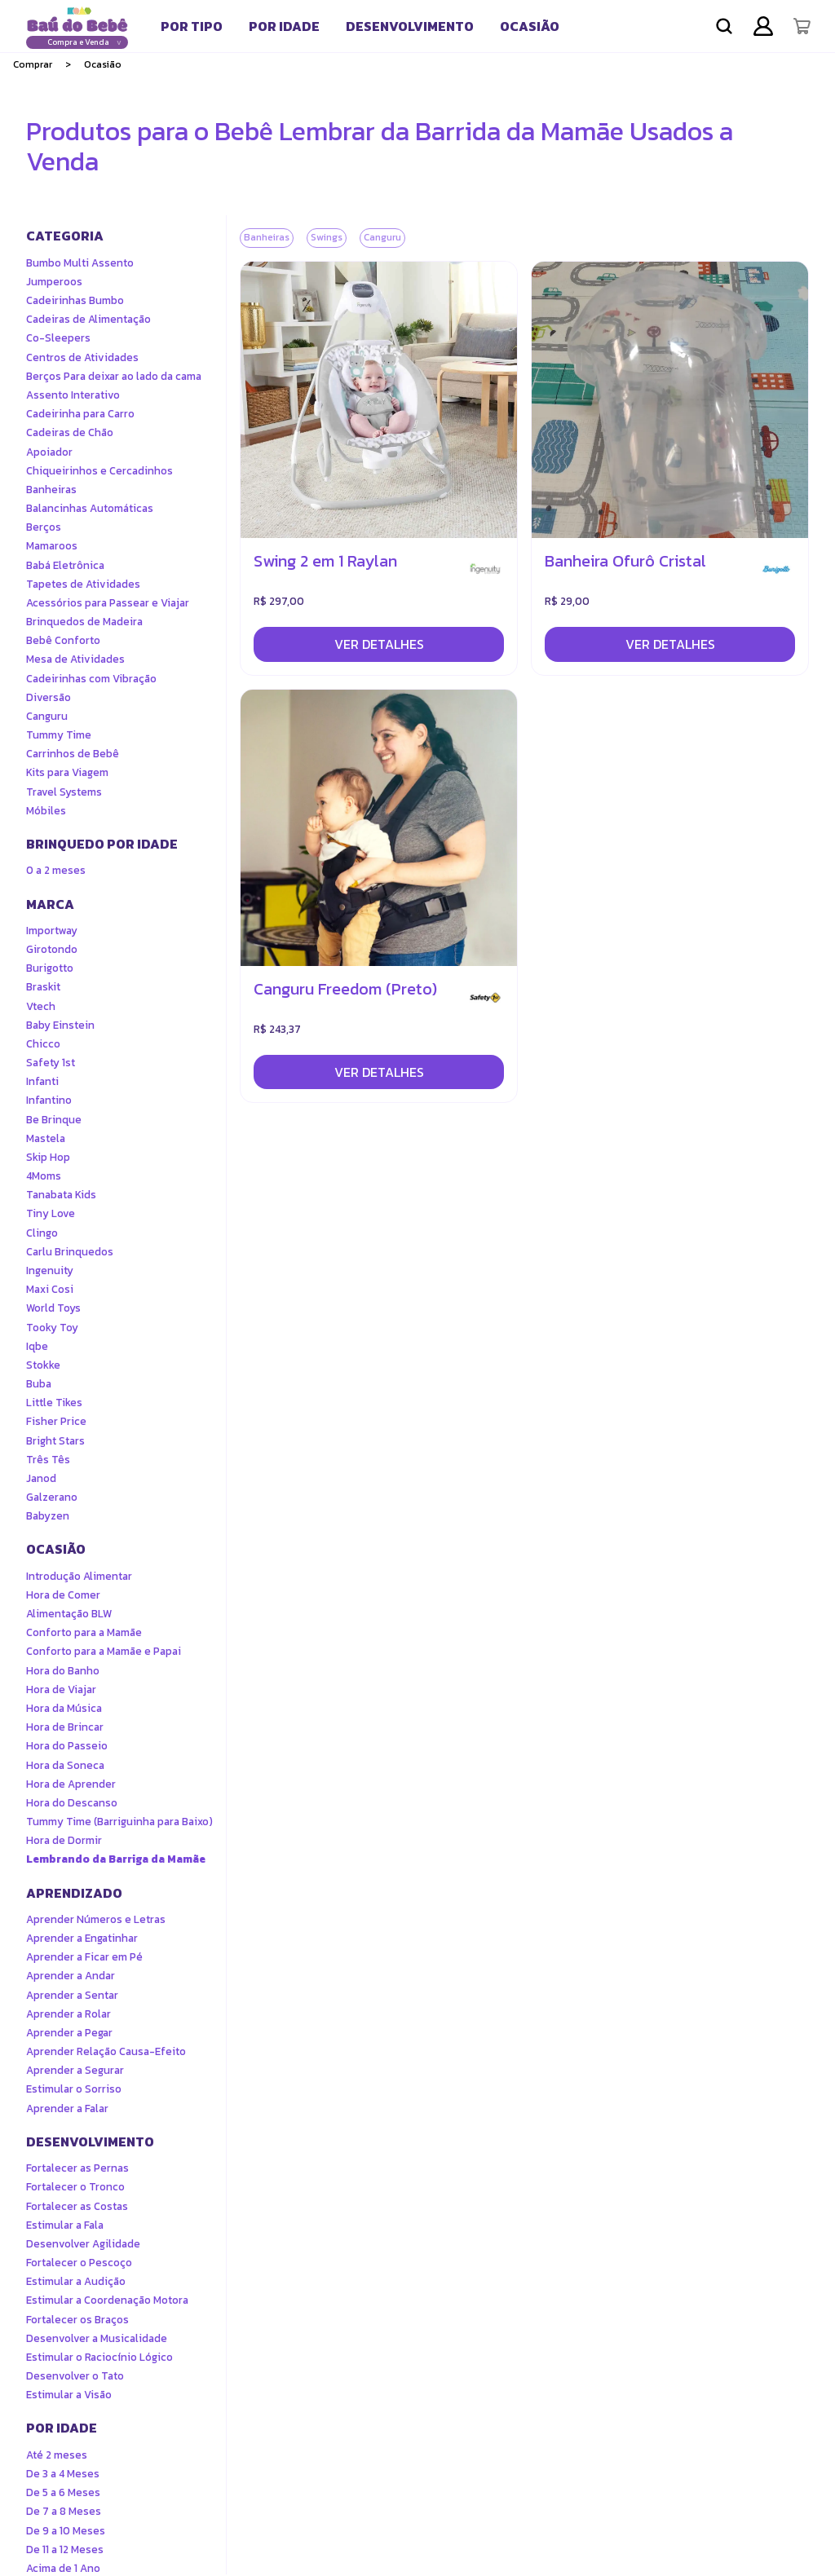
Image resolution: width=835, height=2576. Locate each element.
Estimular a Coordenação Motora (107, 2300)
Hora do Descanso (71, 1803)
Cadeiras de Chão (69, 432)
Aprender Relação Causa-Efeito (106, 2051)
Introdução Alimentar (79, 1576)
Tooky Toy (52, 1327)
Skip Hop (48, 1157)
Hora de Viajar (61, 1689)
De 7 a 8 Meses (63, 2511)
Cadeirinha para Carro (80, 414)
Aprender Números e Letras (96, 1919)
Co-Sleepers (58, 338)
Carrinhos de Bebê (72, 754)
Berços (43, 527)
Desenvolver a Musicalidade (96, 2338)
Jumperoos (54, 282)
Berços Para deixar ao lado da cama (113, 376)
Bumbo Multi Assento (80, 263)
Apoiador (49, 452)
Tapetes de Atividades (83, 584)
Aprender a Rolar (68, 2014)
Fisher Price (56, 1421)
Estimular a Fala (65, 2225)
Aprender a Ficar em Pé (84, 1957)
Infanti (42, 1081)
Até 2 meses (56, 2455)
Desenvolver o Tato (75, 2376)
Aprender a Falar (67, 2108)
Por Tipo (192, 26)
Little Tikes (54, 1402)
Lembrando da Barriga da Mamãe (115, 1859)
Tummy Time (58, 735)
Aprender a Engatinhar (82, 1938)
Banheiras (51, 489)
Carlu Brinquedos (69, 1252)
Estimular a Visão (69, 2395)
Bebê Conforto (63, 640)
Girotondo (51, 949)
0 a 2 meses (56, 870)
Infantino (49, 1100)
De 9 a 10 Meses (65, 2531)
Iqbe (37, 1346)
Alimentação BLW (69, 1614)
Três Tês (48, 1459)
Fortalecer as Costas (77, 2206)
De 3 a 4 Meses (62, 2474)
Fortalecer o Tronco (75, 2187)
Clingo (42, 1233)
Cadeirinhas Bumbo (75, 300)
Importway (51, 930)
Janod (41, 1478)
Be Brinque (54, 1120)
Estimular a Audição (76, 2281)
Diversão (48, 697)
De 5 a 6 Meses (63, 2492)
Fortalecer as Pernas (77, 2168)
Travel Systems (64, 792)
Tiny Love (50, 1213)
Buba (38, 1384)
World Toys (53, 1308)
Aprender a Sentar (72, 1995)
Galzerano (51, 1497)
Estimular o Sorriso (73, 2089)
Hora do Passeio (67, 1746)
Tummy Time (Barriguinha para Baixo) (119, 1821)
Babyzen (47, 1516)
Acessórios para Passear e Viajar (107, 603)
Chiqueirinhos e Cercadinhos (99, 471)
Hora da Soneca (65, 1765)
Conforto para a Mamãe (84, 1632)
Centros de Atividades (82, 357)
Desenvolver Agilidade (83, 2244)
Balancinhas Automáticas (89, 508)
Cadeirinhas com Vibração (91, 679)
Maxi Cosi (49, 1289)
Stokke (43, 1365)
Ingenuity (49, 1270)
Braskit (43, 987)
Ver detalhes (379, 644)
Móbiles (46, 811)
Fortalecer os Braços (77, 2320)
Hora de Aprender (71, 1784)
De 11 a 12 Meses (65, 2549)
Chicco (43, 1044)
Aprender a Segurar (75, 2070)
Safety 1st (50, 1062)
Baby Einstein (60, 1025)
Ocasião (529, 26)
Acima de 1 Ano (63, 2568)
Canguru (47, 716)
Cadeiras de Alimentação (88, 319)
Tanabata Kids (61, 1195)
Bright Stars (55, 1441)
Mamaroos (51, 546)
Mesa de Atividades (75, 659)
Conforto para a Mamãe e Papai (103, 1651)
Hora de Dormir (64, 1840)
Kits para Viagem (67, 772)
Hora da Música (64, 1708)
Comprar (32, 64)
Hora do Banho (62, 1671)
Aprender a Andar (70, 1975)
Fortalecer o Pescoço (79, 2262)
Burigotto (49, 968)
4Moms (43, 1176)
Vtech (40, 1006)
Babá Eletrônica (65, 565)
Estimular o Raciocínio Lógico (99, 2357)
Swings (326, 237)
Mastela (45, 1138)
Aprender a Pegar (69, 2033)
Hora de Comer (63, 1595)
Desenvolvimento (410, 26)
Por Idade (284, 26)
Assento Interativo (73, 395)
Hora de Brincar (65, 1727)
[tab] (192, 26)
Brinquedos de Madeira (84, 621)
